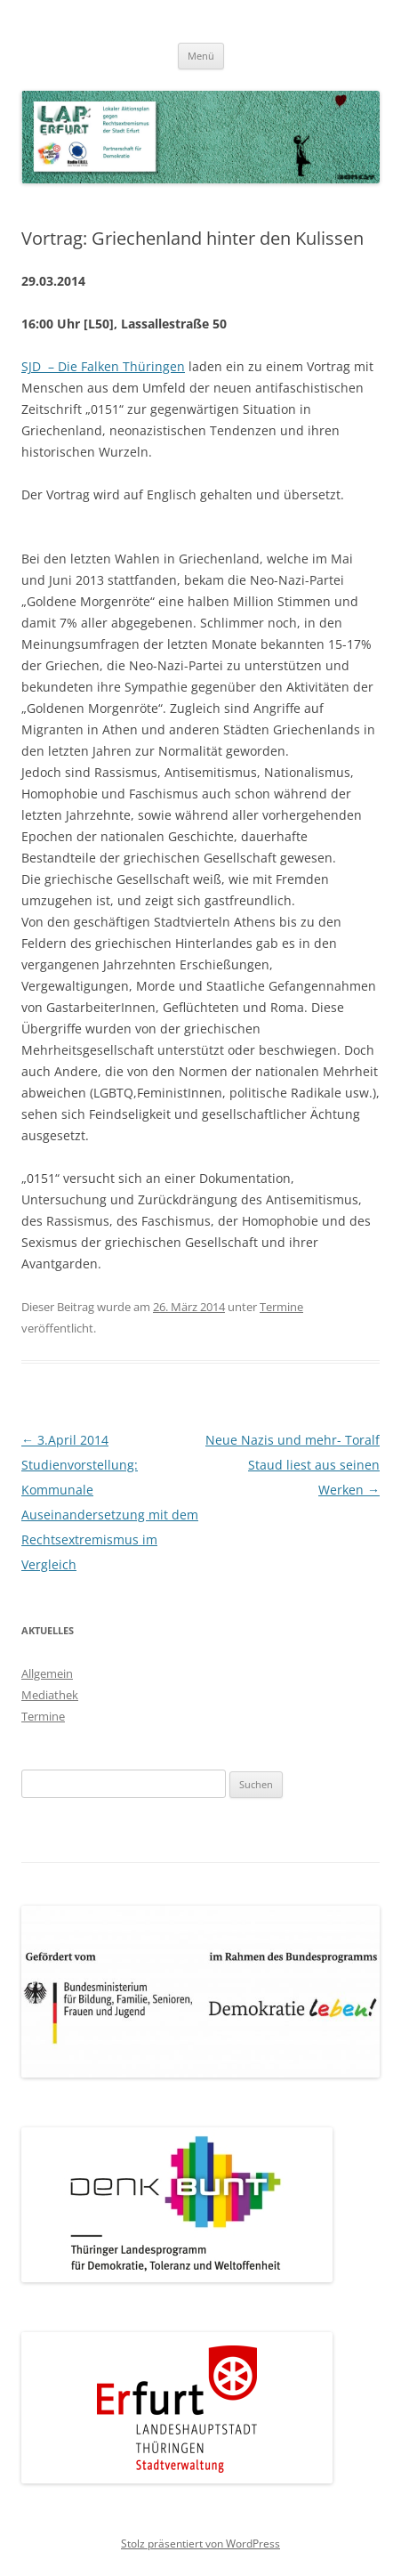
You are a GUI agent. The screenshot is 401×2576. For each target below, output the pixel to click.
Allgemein (47, 1673)
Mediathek (49, 1695)
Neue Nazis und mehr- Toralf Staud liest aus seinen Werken (292, 1464)
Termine (281, 1307)
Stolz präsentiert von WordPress (200, 2543)
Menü (201, 55)
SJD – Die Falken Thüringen (103, 366)
